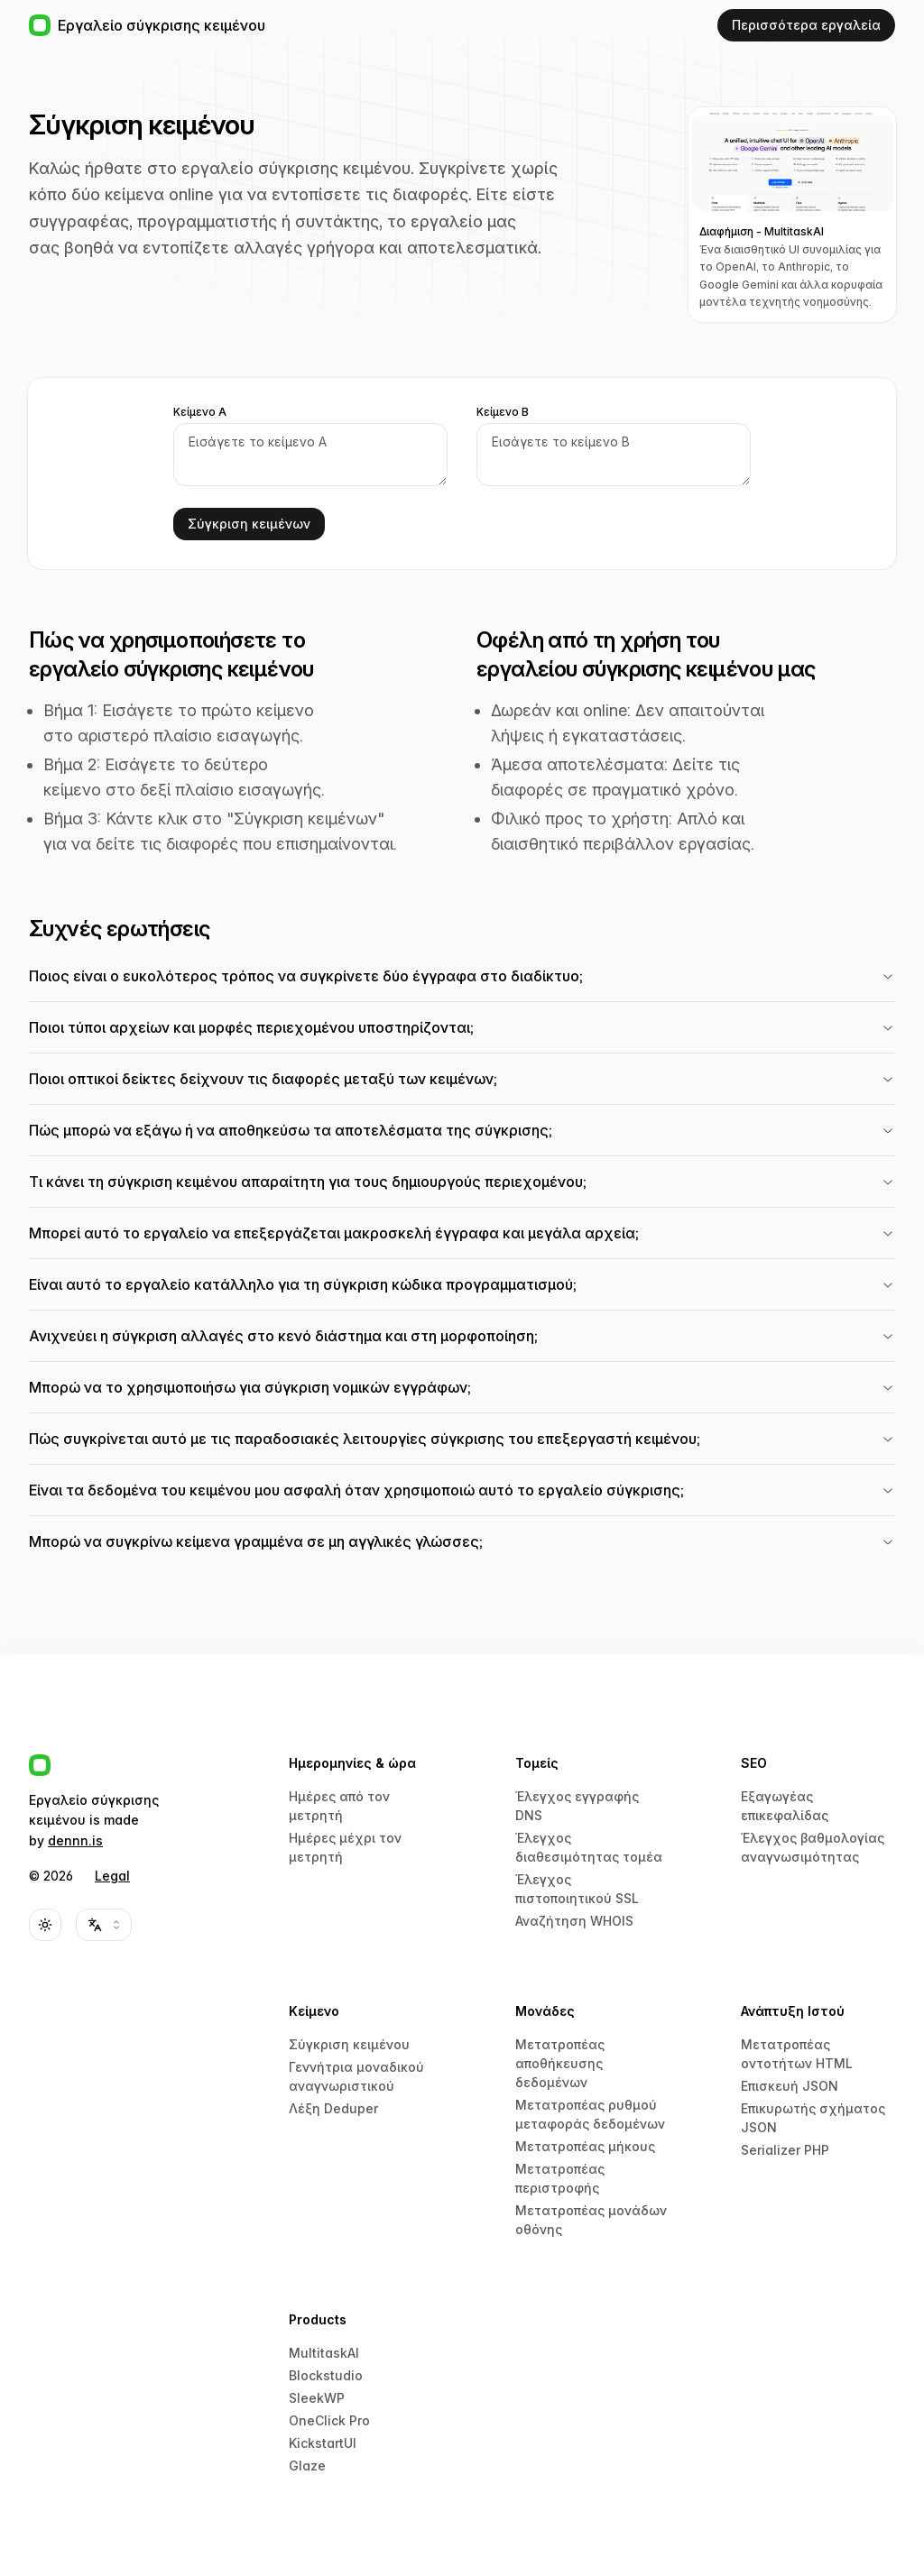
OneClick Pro (329, 2420)
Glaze (307, 2465)
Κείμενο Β (502, 412)
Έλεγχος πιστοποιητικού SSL (577, 1889)
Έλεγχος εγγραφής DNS (577, 1806)
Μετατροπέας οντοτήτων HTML (797, 2054)
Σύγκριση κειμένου (349, 2044)
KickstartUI (322, 2443)
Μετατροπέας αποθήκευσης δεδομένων (560, 2063)
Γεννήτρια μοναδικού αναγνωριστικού (356, 2076)
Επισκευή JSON (789, 2085)
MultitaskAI (324, 2352)
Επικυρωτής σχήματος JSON (813, 2118)
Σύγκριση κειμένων (249, 523)
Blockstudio (326, 2375)
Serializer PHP (785, 2149)
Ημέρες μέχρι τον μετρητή (345, 1847)
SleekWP (317, 2398)
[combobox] (104, 1925)
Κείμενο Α (199, 412)
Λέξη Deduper (333, 2108)
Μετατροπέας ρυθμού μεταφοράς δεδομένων (590, 2114)
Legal (112, 1875)
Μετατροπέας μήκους (585, 2146)
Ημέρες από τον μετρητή (339, 1806)
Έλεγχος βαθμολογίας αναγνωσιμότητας (812, 1847)
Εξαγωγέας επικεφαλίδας (784, 1806)
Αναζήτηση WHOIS (574, 1920)
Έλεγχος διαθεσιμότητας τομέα (588, 1847)
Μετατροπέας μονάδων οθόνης (591, 2220)
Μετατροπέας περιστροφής (560, 2178)
